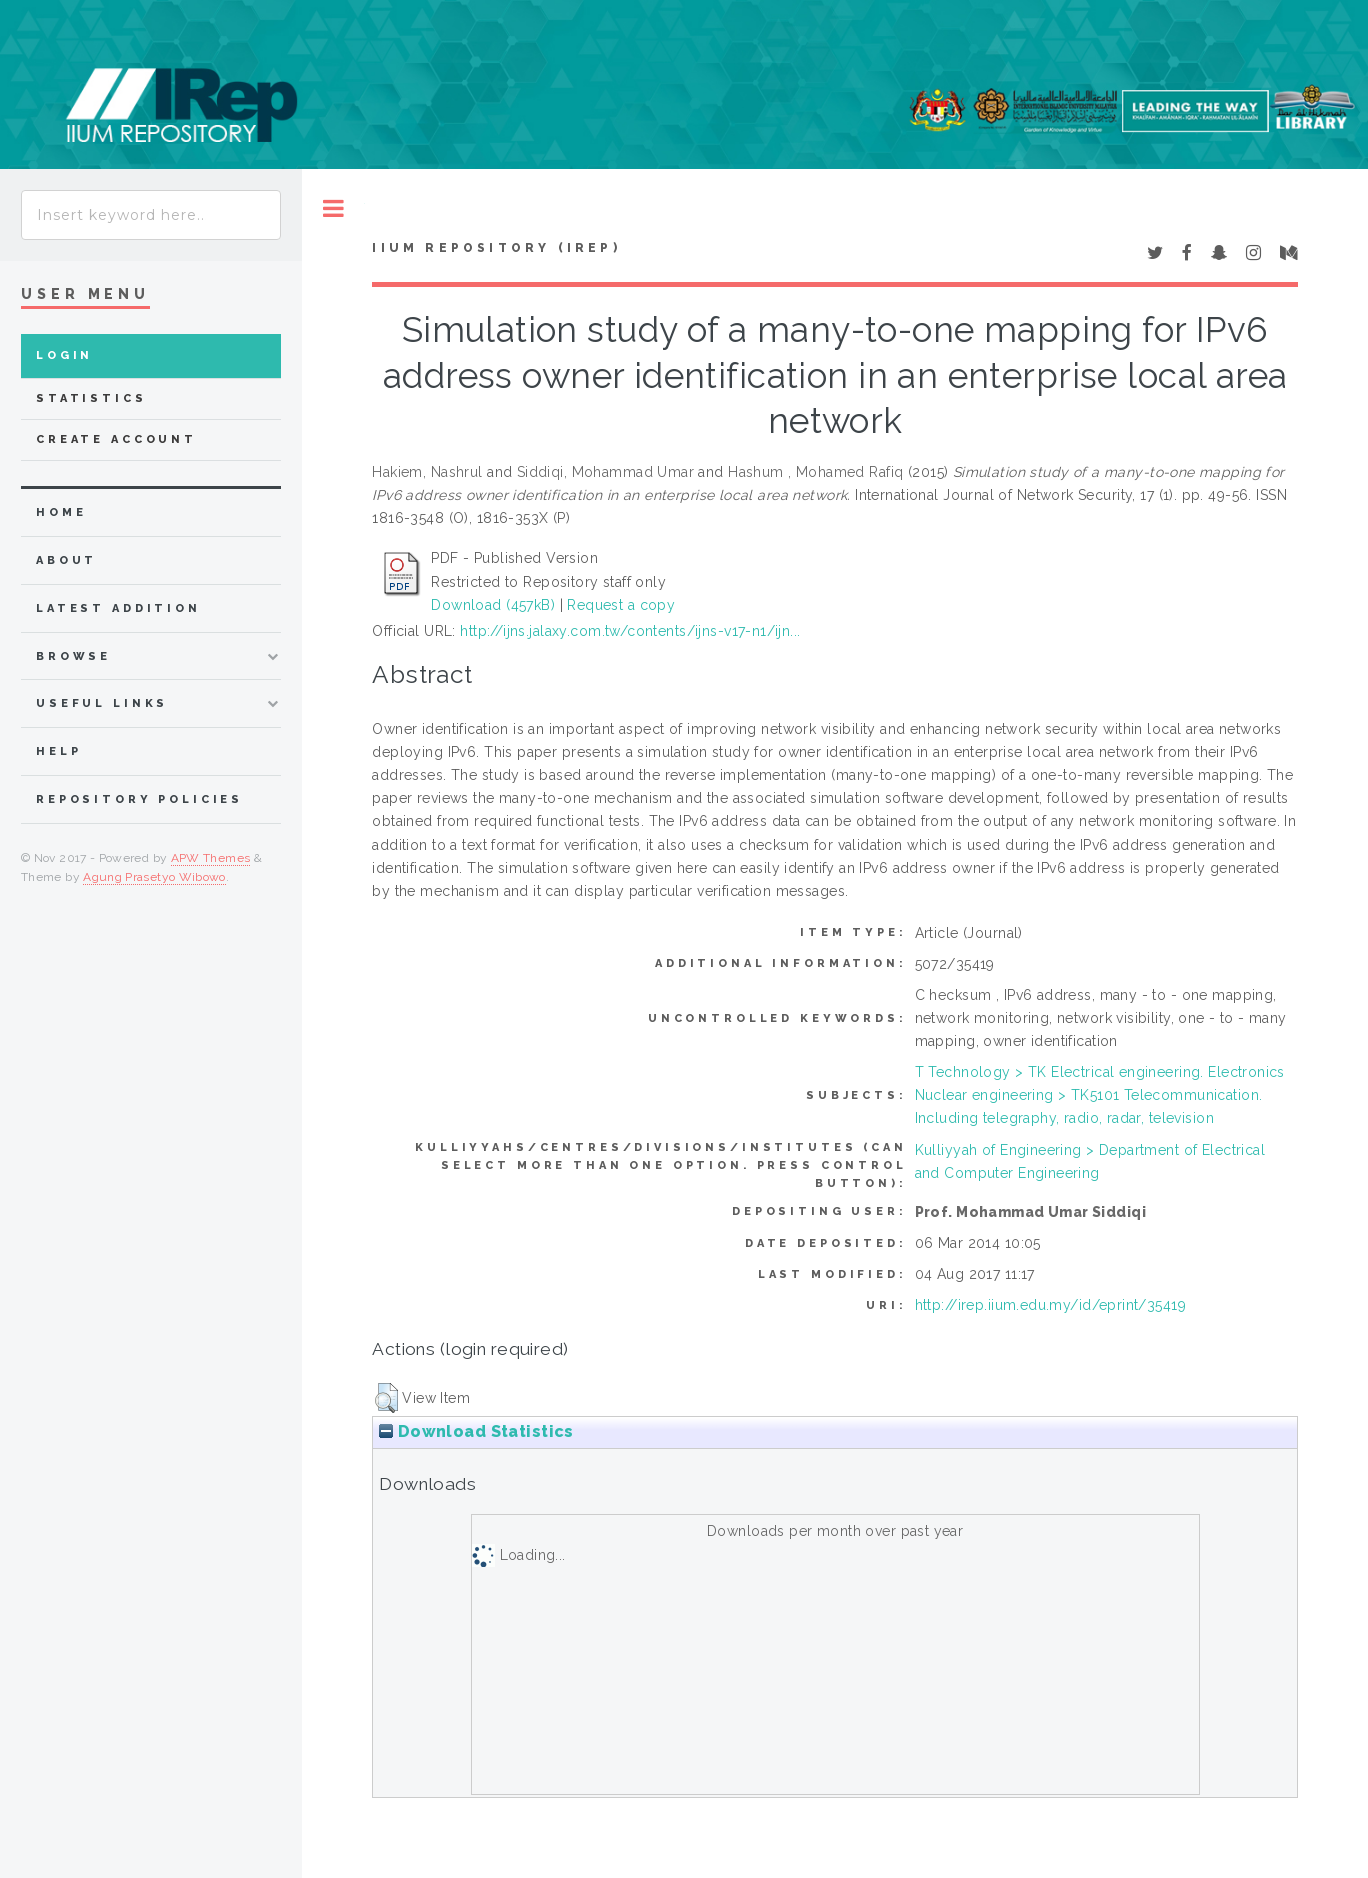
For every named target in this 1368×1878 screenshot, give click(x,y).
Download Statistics (476, 1431)
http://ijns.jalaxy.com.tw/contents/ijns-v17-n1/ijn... (630, 631)
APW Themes (211, 858)
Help (58, 751)
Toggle (333, 208)
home (61, 512)
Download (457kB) (493, 605)
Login (64, 355)
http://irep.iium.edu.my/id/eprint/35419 (1050, 1305)
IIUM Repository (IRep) (496, 248)
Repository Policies (139, 799)
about (66, 560)
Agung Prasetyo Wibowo (154, 877)
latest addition (118, 608)
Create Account (116, 439)
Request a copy (621, 605)
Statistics (91, 398)
